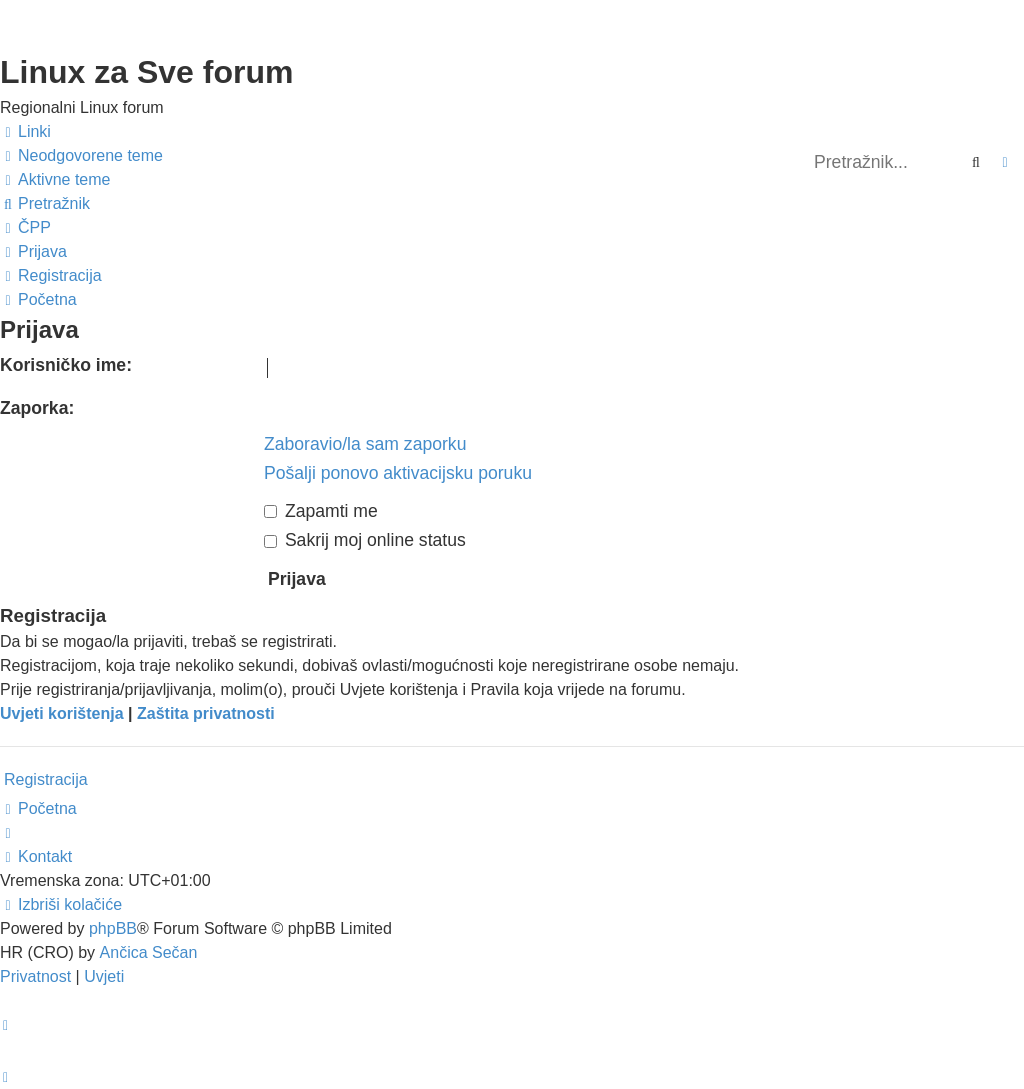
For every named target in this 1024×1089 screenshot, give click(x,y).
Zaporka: (37, 408)
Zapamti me (321, 511)
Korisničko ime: (66, 365)
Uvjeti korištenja (62, 713)
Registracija (46, 779)
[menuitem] (81, 156)
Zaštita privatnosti (206, 713)
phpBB (113, 928)
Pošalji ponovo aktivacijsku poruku (398, 473)
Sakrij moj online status (365, 540)
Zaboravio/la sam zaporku (365, 444)
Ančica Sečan (149, 952)
